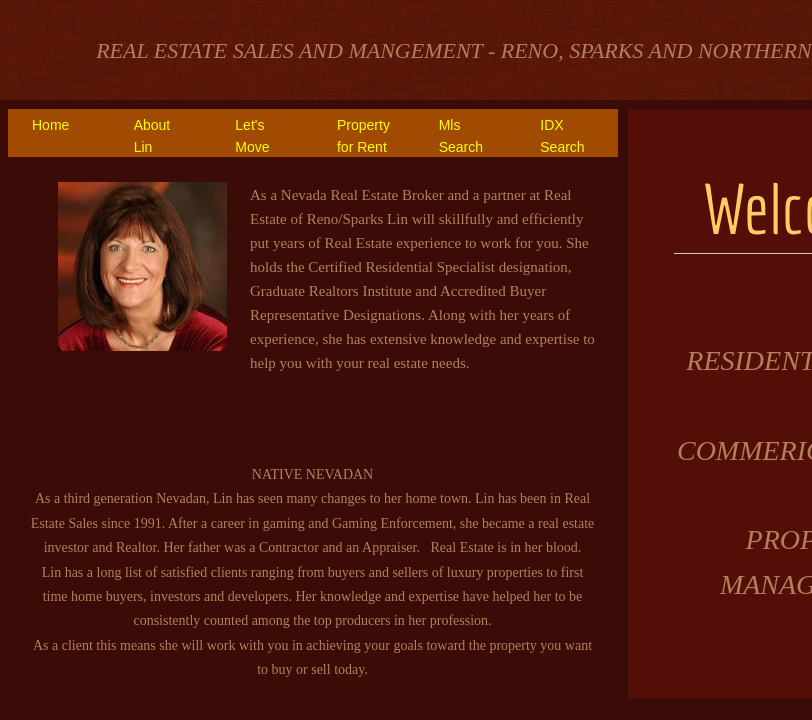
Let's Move (252, 136)
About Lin (152, 136)
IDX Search (562, 136)
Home (50, 125)
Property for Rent (363, 136)
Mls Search (461, 136)
